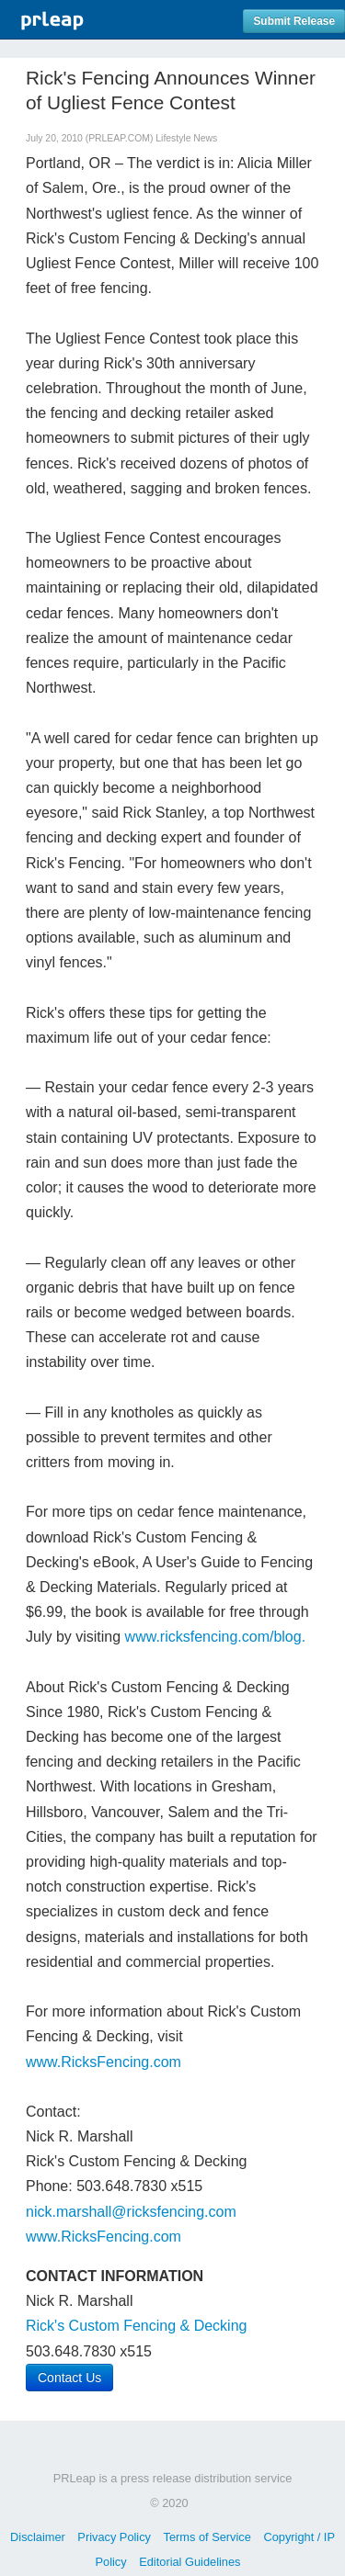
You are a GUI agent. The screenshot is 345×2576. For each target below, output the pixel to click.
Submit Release (294, 21)
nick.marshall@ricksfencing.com (131, 2212)
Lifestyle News (186, 138)
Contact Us (69, 2377)
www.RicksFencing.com (103, 2062)
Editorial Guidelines (189, 2562)
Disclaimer (37, 2537)
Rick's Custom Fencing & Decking (136, 2325)
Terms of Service (207, 2537)
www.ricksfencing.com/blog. (215, 1636)
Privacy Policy (114, 2537)
